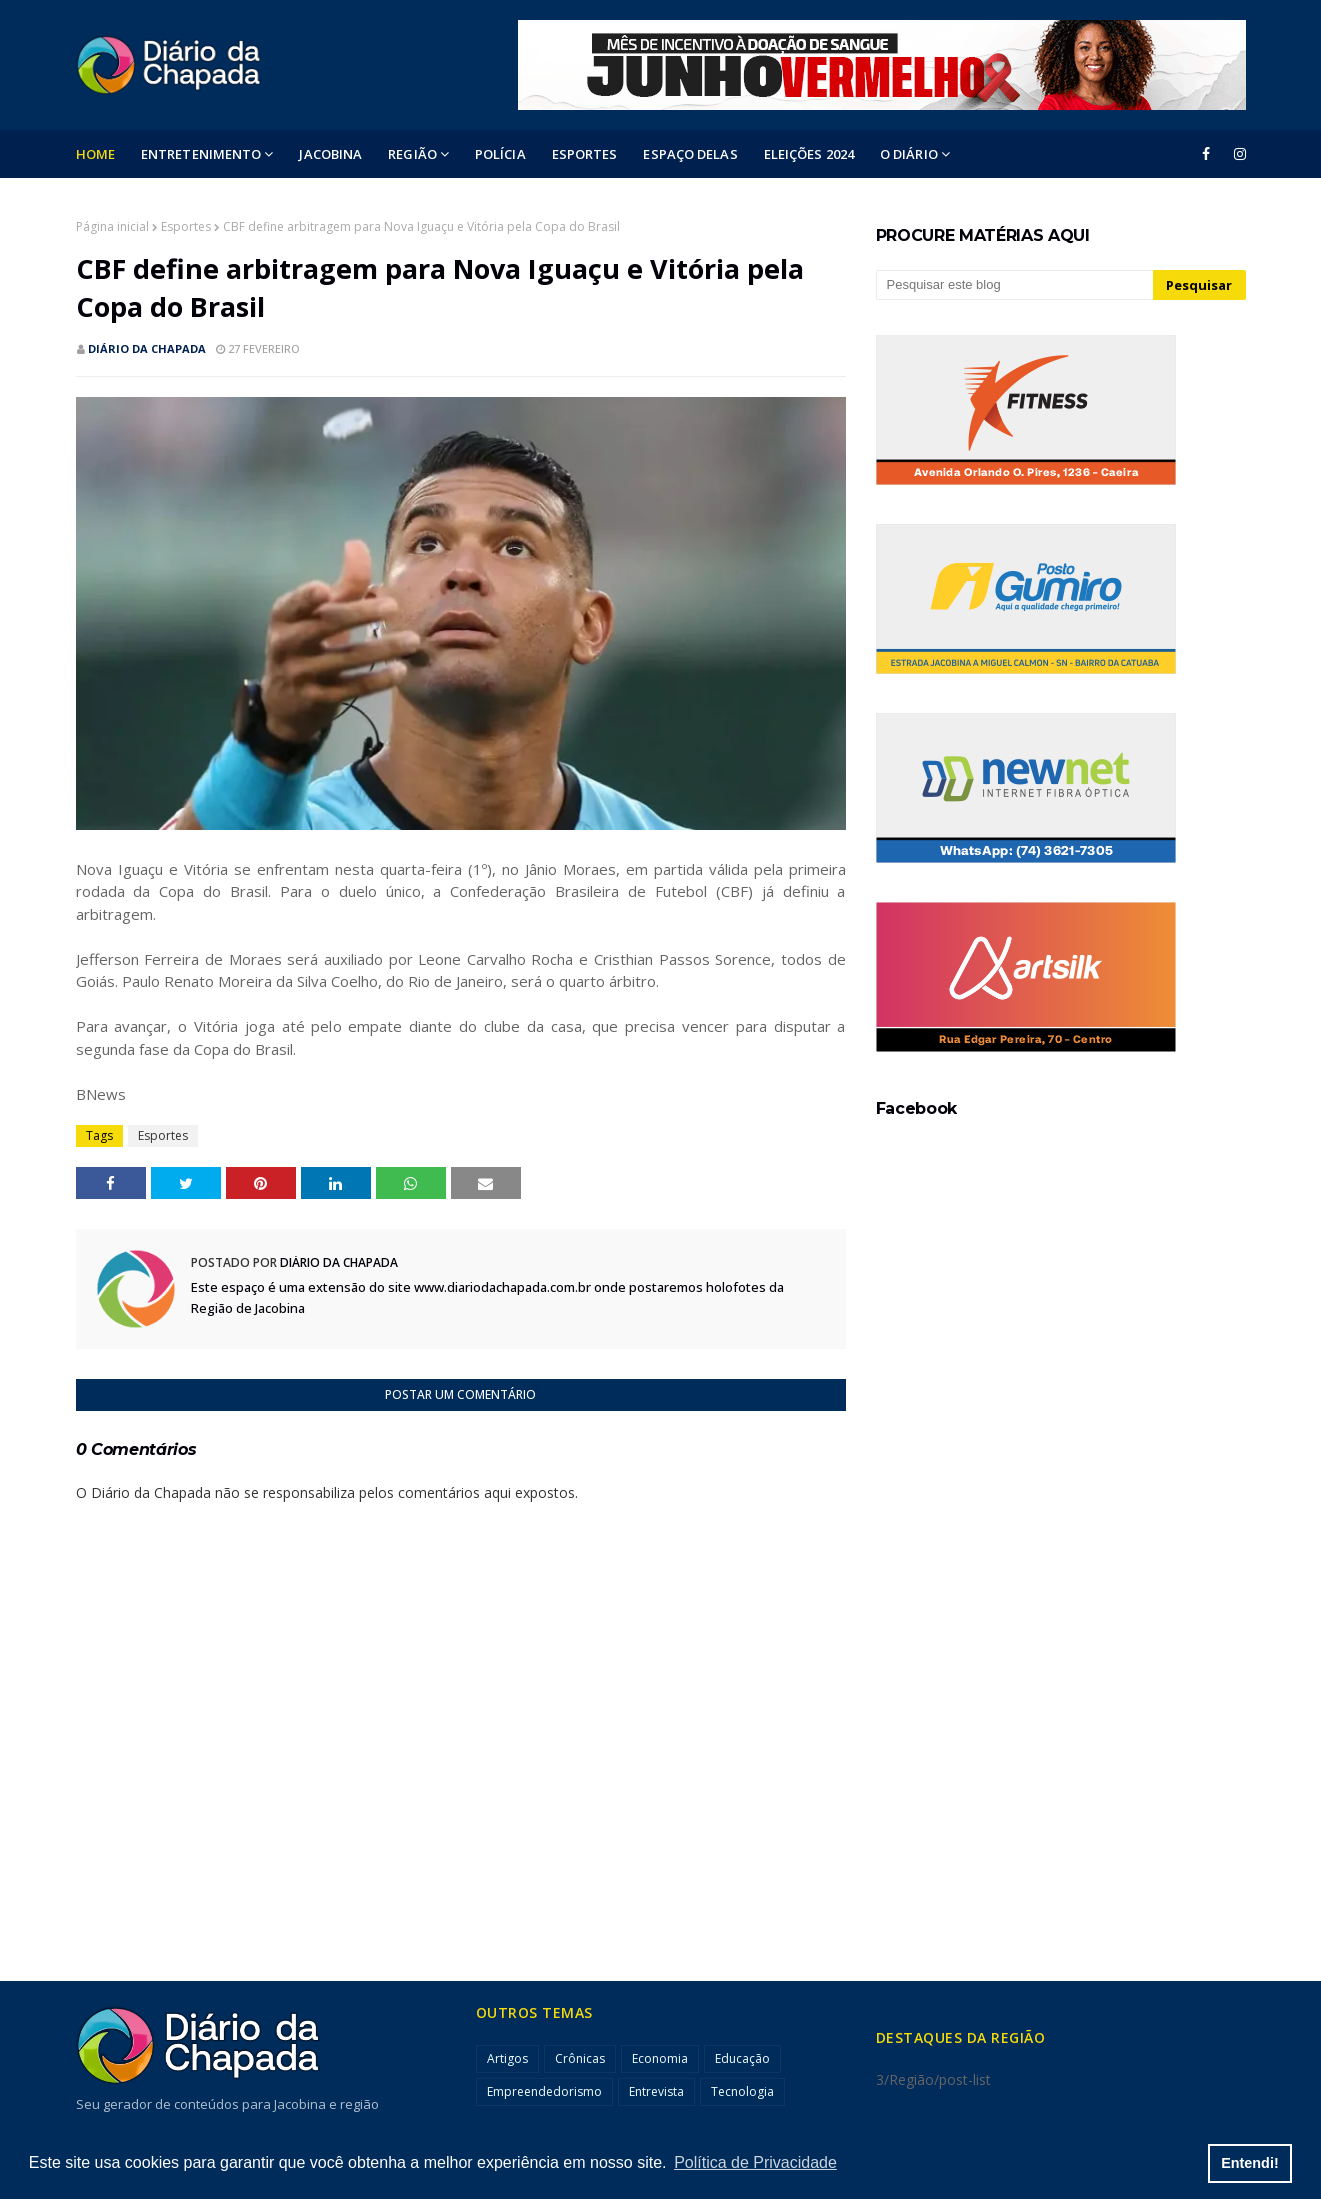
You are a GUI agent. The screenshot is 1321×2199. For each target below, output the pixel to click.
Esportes (186, 226)
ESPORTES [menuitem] (585, 154)
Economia (660, 2058)
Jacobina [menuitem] (330, 154)
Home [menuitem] (95, 154)
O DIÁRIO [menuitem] (909, 154)
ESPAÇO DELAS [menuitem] (690, 154)
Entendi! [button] (1250, 2163)
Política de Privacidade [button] (755, 2162)
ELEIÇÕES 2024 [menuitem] (809, 154)
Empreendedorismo (544, 2091)
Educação (742, 2058)
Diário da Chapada (147, 348)
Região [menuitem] (412, 154)
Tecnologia (742, 2091)
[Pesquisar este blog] (1015, 285)
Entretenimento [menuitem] (201, 154)
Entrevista (656, 2091)
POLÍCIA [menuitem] (500, 154)
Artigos (507, 2058)
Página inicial (112, 226)
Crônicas (580, 2058)
